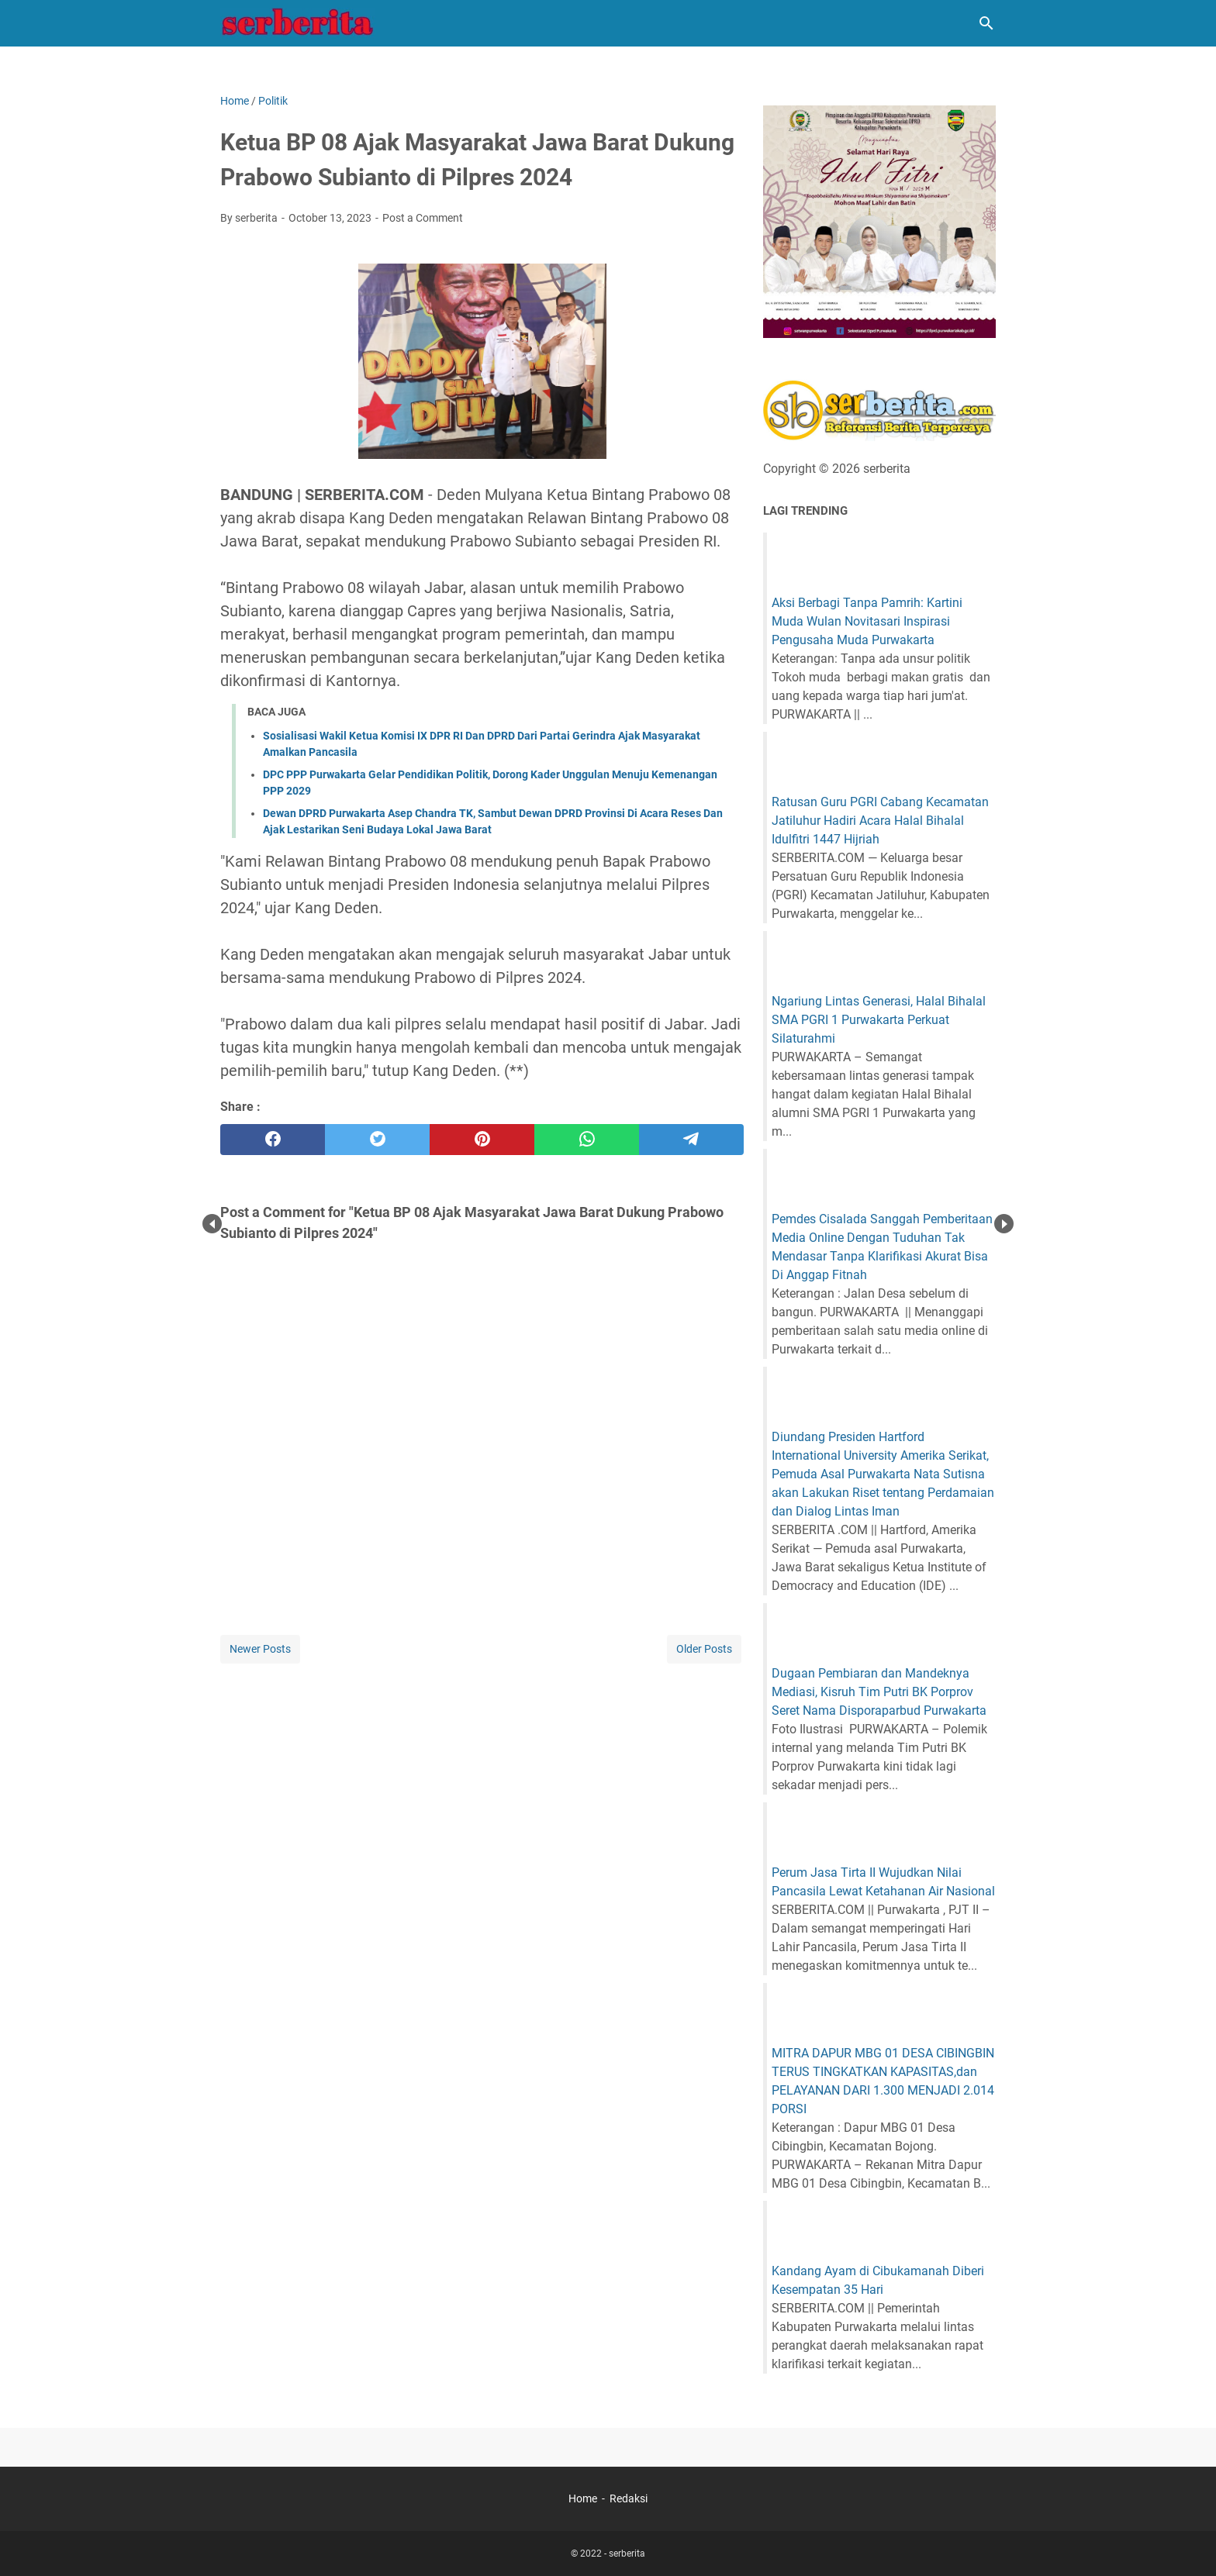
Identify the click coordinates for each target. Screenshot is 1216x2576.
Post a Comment (422, 218)
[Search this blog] (986, 23)
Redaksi (629, 2498)
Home (582, 2498)
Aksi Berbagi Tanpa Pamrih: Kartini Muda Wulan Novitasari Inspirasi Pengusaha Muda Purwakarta (867, 621)
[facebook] (272, 1139)
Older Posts (704, 1649)
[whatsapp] (586, 1139)
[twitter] (377, 1139)
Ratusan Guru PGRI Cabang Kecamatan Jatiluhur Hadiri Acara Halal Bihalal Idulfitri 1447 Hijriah (880, 821)
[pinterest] (482, 1139)
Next (1004, 1223)
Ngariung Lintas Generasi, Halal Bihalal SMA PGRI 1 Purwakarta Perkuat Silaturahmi (879, 1020)
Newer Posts (260, 1649)
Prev (212, 1223)
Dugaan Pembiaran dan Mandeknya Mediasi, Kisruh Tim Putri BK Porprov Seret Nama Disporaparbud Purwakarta (879, 1692)
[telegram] (691, 1139)
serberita (627, 2553)
